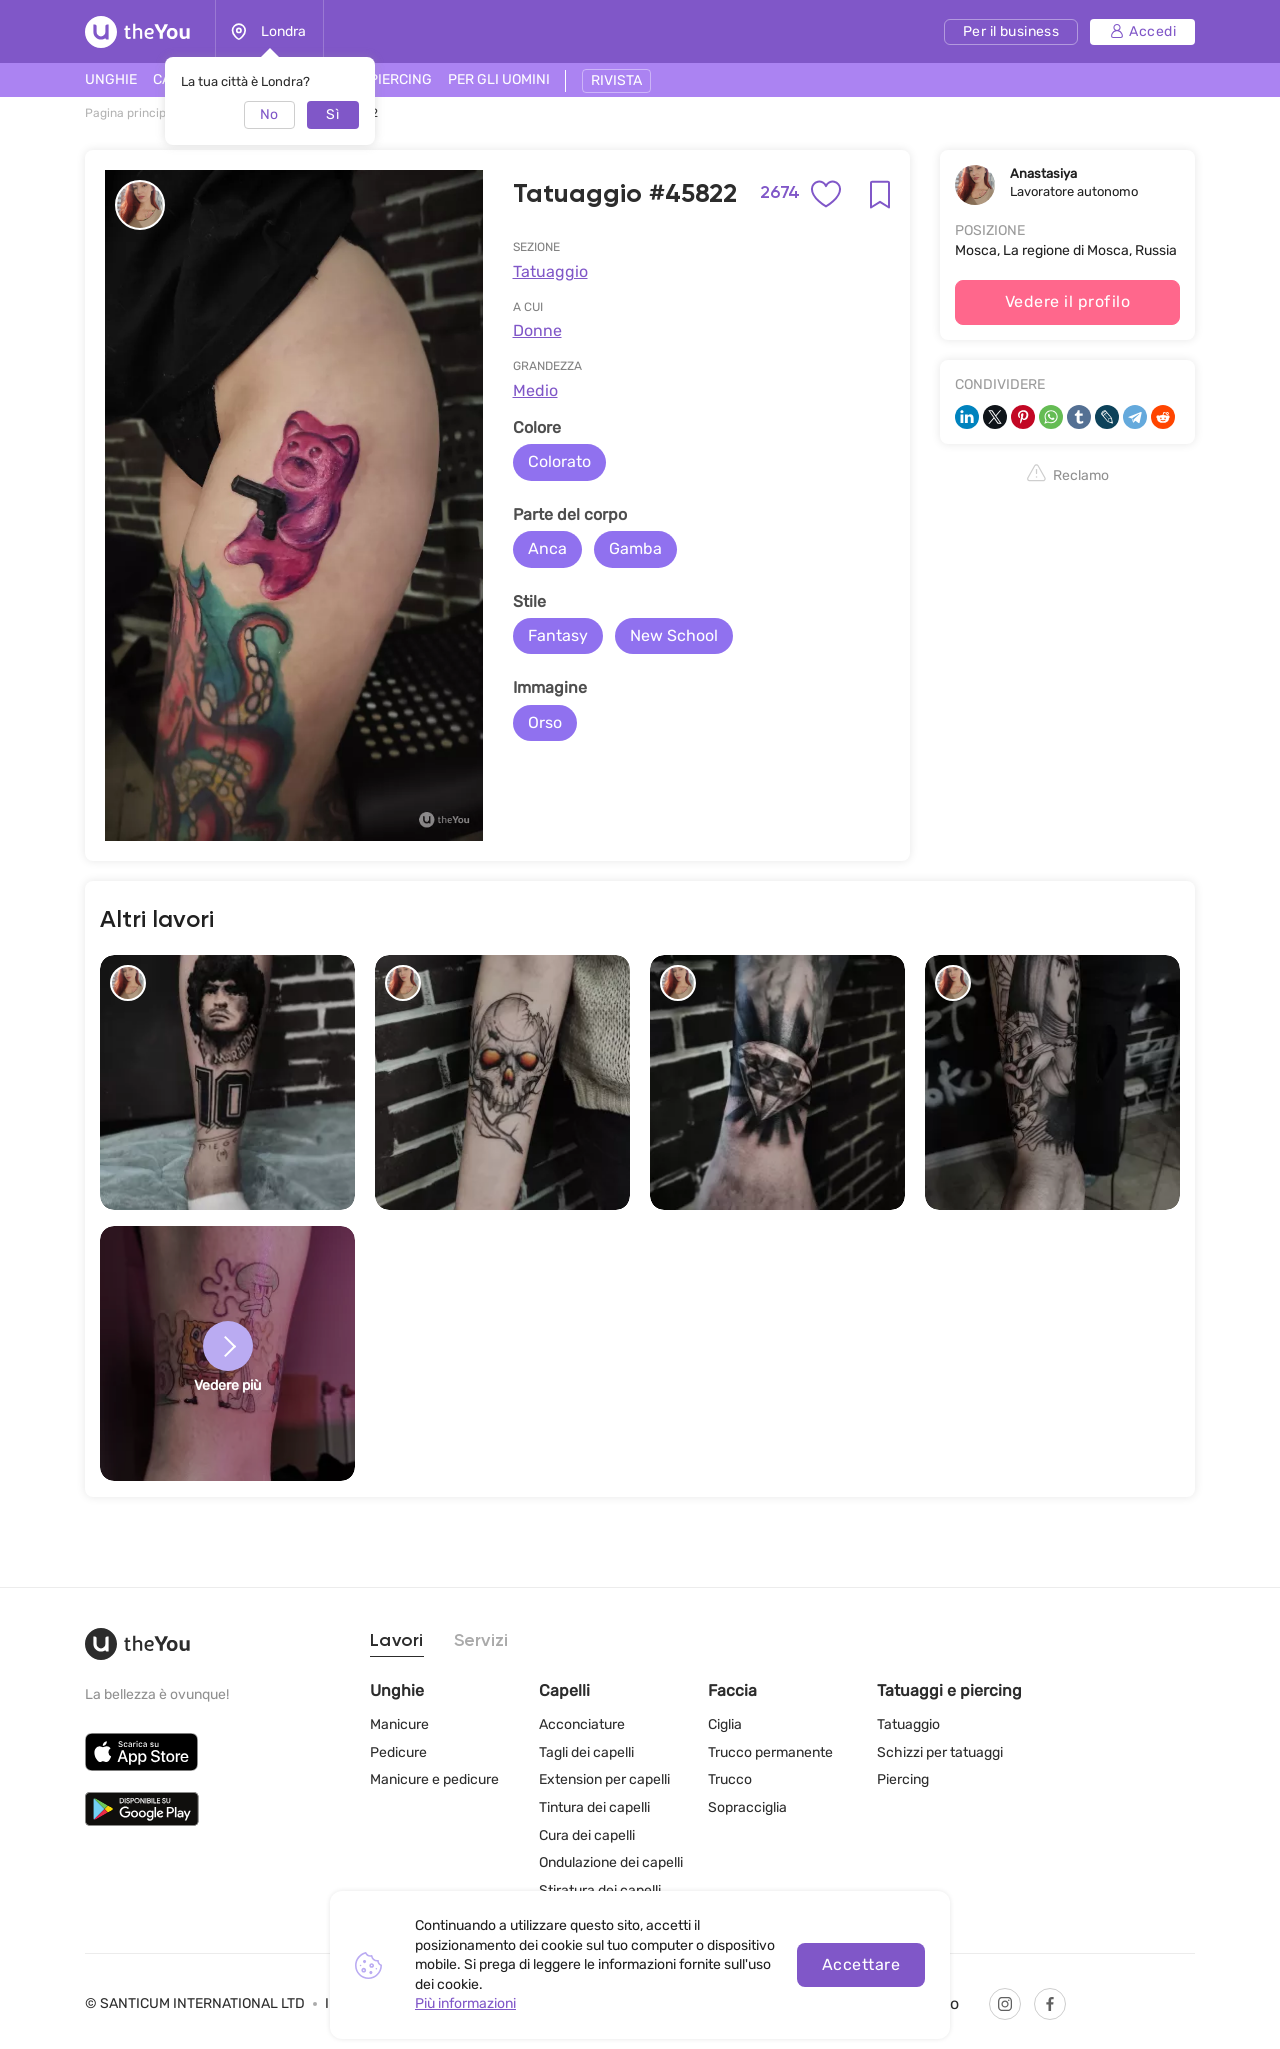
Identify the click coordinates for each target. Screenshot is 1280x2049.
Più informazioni (465, 2003)
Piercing (903, 1779)
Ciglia (725, 1724)
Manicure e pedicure (434, 1779)
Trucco (730, 1779)
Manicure (399, 1724)
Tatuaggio (550, 271)
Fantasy (558, 635)
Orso (545, 722)
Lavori (397, 1641)
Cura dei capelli (587, 1835)
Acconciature (582, 1724)
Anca (547, 548)
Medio (535, 390)
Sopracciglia (747, 1807)
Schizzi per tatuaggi (940, 1752)
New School (674, 635)
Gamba (635, 548)
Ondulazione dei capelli (611, 1862)
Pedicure (398, 1752)
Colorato (559, 461)
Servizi (481, 1641)
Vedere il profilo (1067, 301)
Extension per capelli (604, 1779)
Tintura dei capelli (594, 1807)
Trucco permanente (770, 1752)
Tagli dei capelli (586, 1752)
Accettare (861, 1964)
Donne (537, 330)
